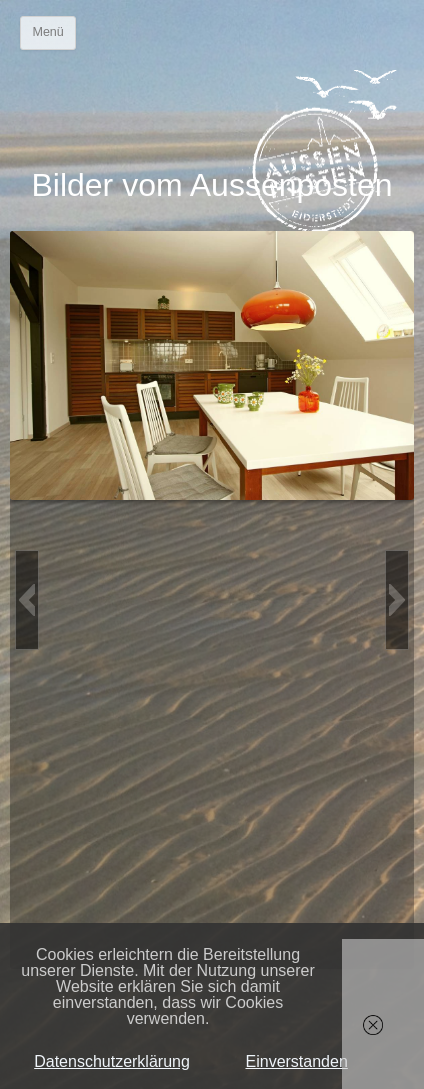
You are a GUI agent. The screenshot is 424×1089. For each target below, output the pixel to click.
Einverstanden (297, 1061)
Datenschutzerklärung (112, 1061)
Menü (47, 32)
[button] (27, 600)
